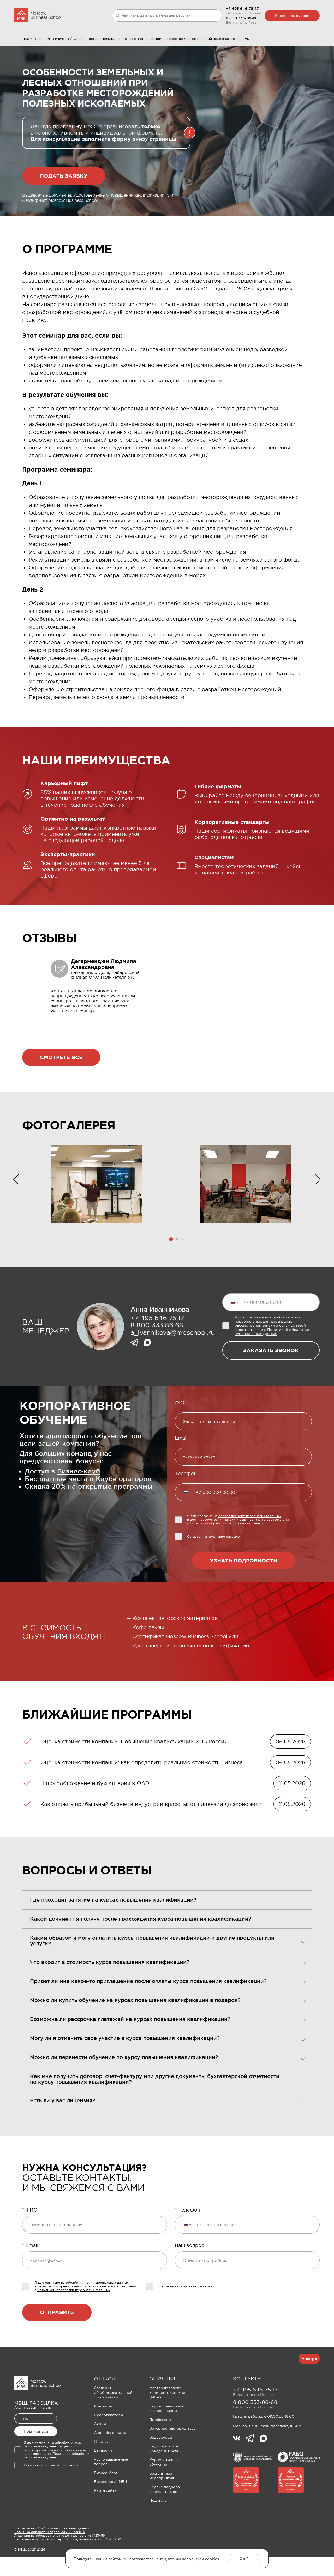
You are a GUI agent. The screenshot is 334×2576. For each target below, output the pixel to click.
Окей (244, 2559)
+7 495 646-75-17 (242, 9)
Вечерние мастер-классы (172, 2454)
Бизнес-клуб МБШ (111, 2507)
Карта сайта (105, 2516)
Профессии (160, 2445)
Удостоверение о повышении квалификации (190, 1671)
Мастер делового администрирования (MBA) (168, 2418)
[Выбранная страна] (234, 1328)
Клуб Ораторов (149, 43)
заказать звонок (271, 1376)
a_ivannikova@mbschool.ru (172, 1358)
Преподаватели (108, 2440)
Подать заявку (64, 201)
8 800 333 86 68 (156, 1350)
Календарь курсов (292, 16)
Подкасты (158, 2526)
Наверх (309, 2384)
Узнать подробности (243, 1586)
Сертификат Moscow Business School (179, 1662)
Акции (100, 2449)
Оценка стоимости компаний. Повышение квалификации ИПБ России (134, 1767)
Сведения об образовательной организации (113, 2418)
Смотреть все (61, 1083)
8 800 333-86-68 (242, 18)
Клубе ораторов (123, 1504)
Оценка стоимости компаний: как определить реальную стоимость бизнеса (141, 1788)
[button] (171, 1265)
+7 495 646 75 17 (157, 1343)
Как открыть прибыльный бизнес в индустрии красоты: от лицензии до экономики (151, 1829)
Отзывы (101, 2467)
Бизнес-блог (105, 2498)
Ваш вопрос (189, 2271)
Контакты (103, 2431)
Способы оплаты (110, 2458)
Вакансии (103, 2476)
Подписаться (36, 2457)
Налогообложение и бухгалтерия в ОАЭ (94, 1809)
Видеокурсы (160, 2463)
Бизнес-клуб (78, 1496)
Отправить (57, 2338)
